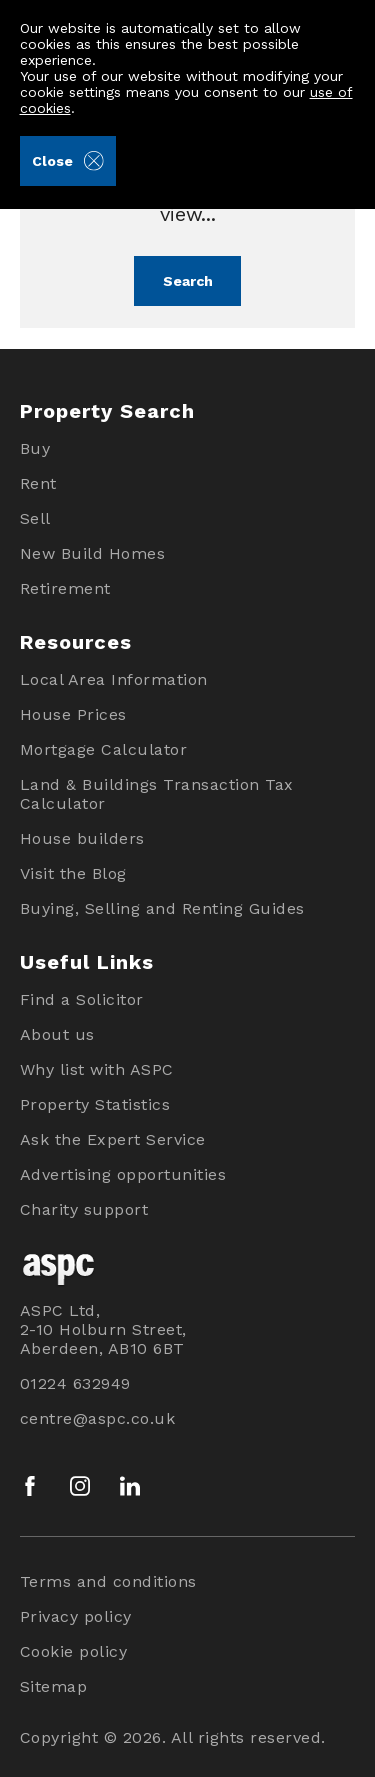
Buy (35, 448)
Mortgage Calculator (104, 749)
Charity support (84, 1209)
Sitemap (54, 1686)
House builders (82, 838)
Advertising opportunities (123, 1174)
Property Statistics (95, 1104)
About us (57, 1034)
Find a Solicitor (82, 999)
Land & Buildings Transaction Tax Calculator (157, 794)
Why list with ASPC (97, 1069)
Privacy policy (76, 1616)
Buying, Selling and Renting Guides (162, 908)
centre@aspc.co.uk (98, 1418)
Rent (38, 483)
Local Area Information (114, 679)
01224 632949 (75, 1383)
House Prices (73, 714)
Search (188, 281)
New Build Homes (93, 553)
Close (67, 161)
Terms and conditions (108, 1581)
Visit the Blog (73, 873)
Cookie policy (74, 1651)
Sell (35, 518)
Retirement (65, 588)
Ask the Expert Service (113, 1139)
